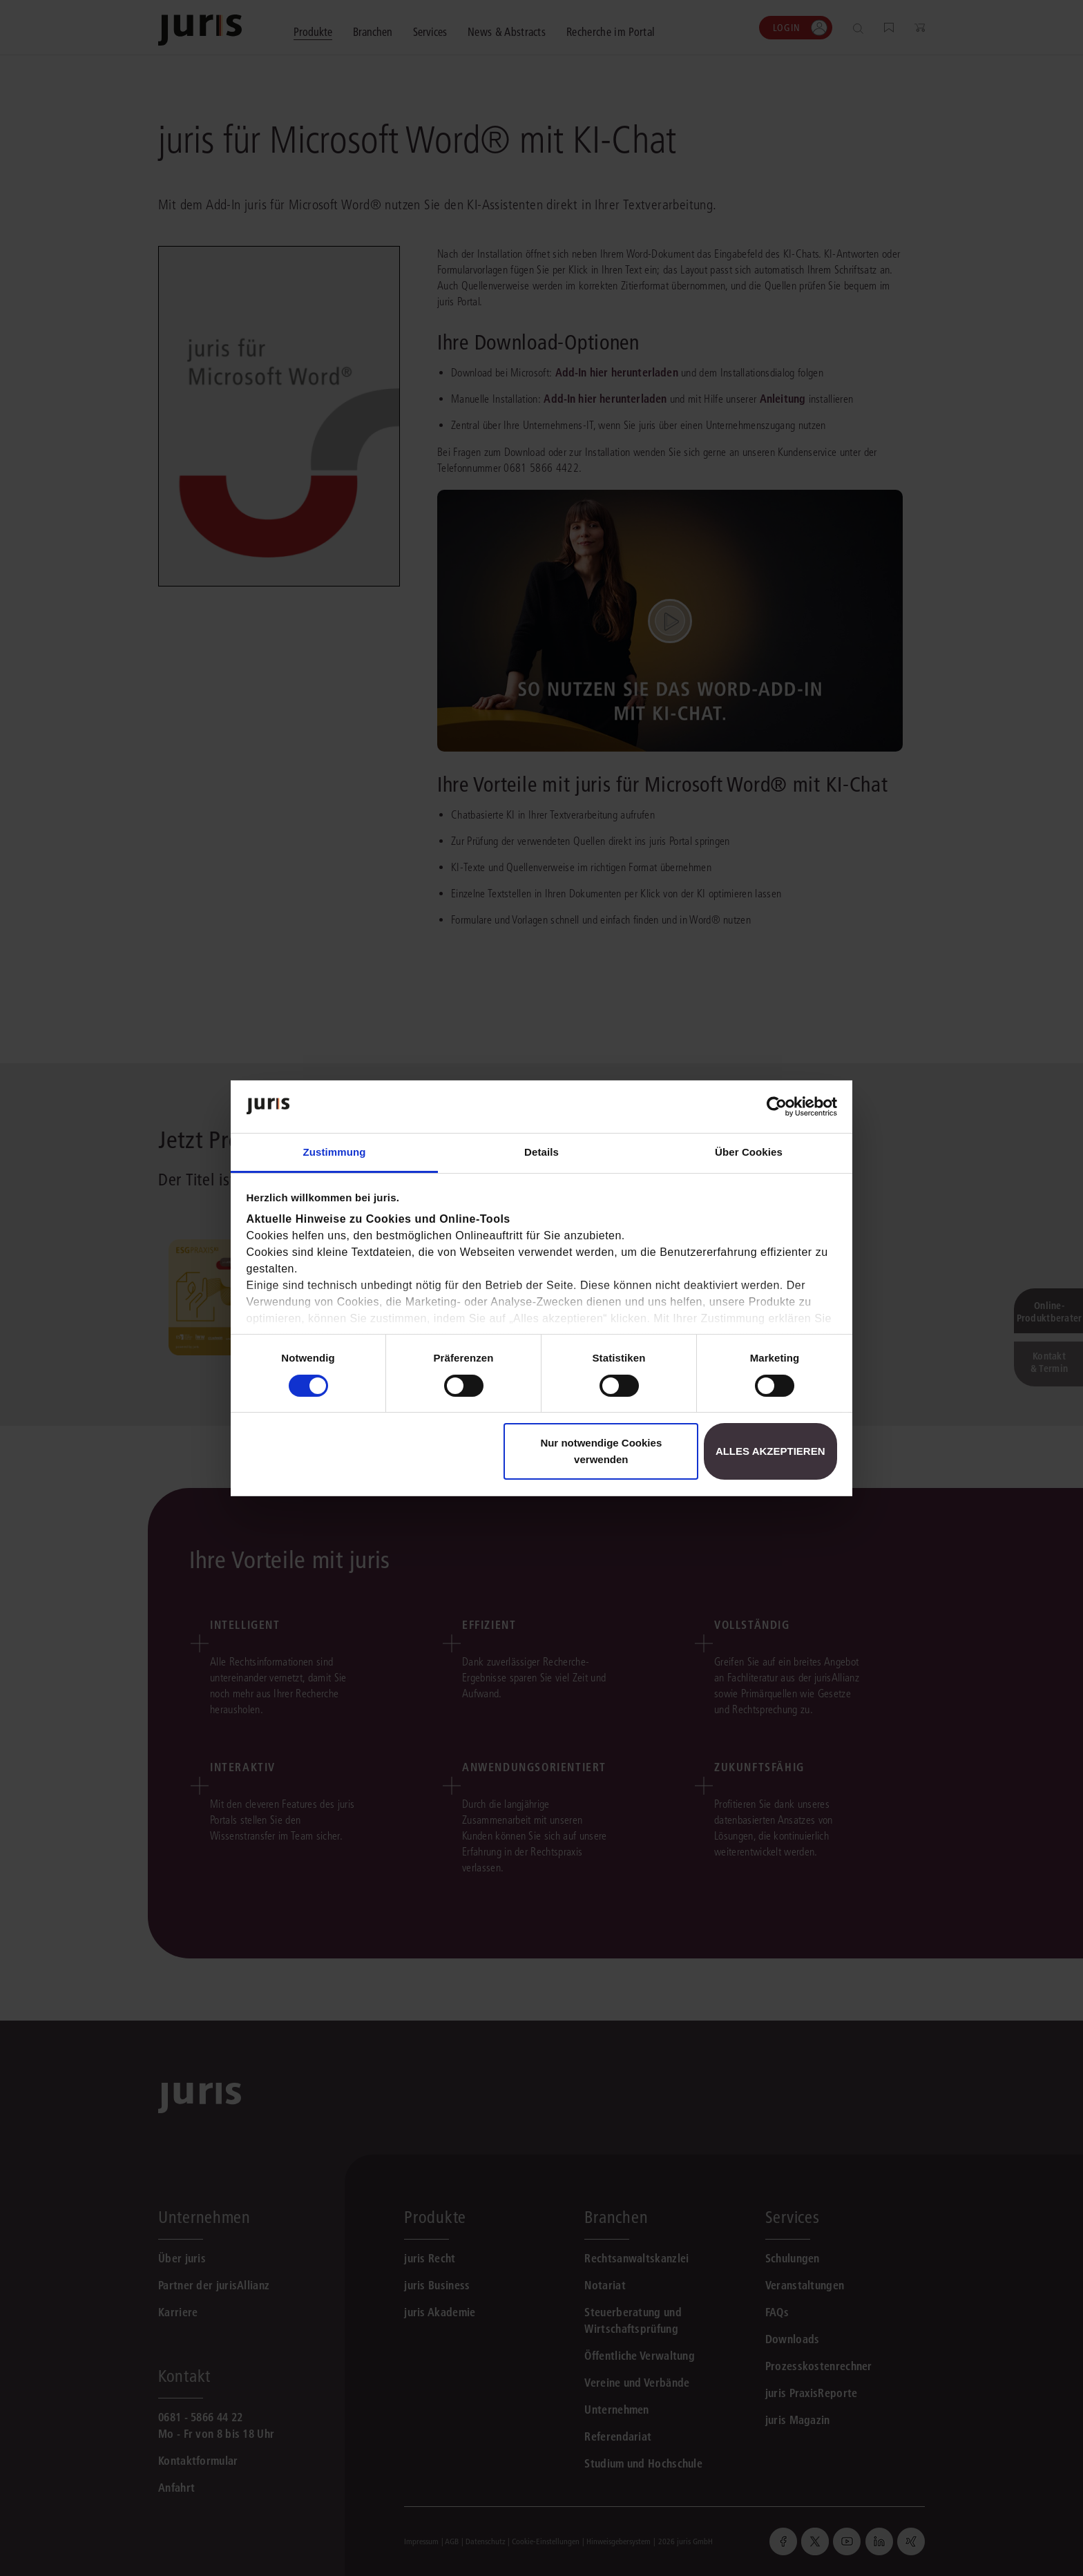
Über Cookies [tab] (749, 1152)
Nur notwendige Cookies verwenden (601, 1451)
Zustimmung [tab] (334, 1152)
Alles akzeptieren (770, 1451)
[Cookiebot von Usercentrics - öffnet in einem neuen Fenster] (776, 1106)
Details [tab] (541, 1152)
